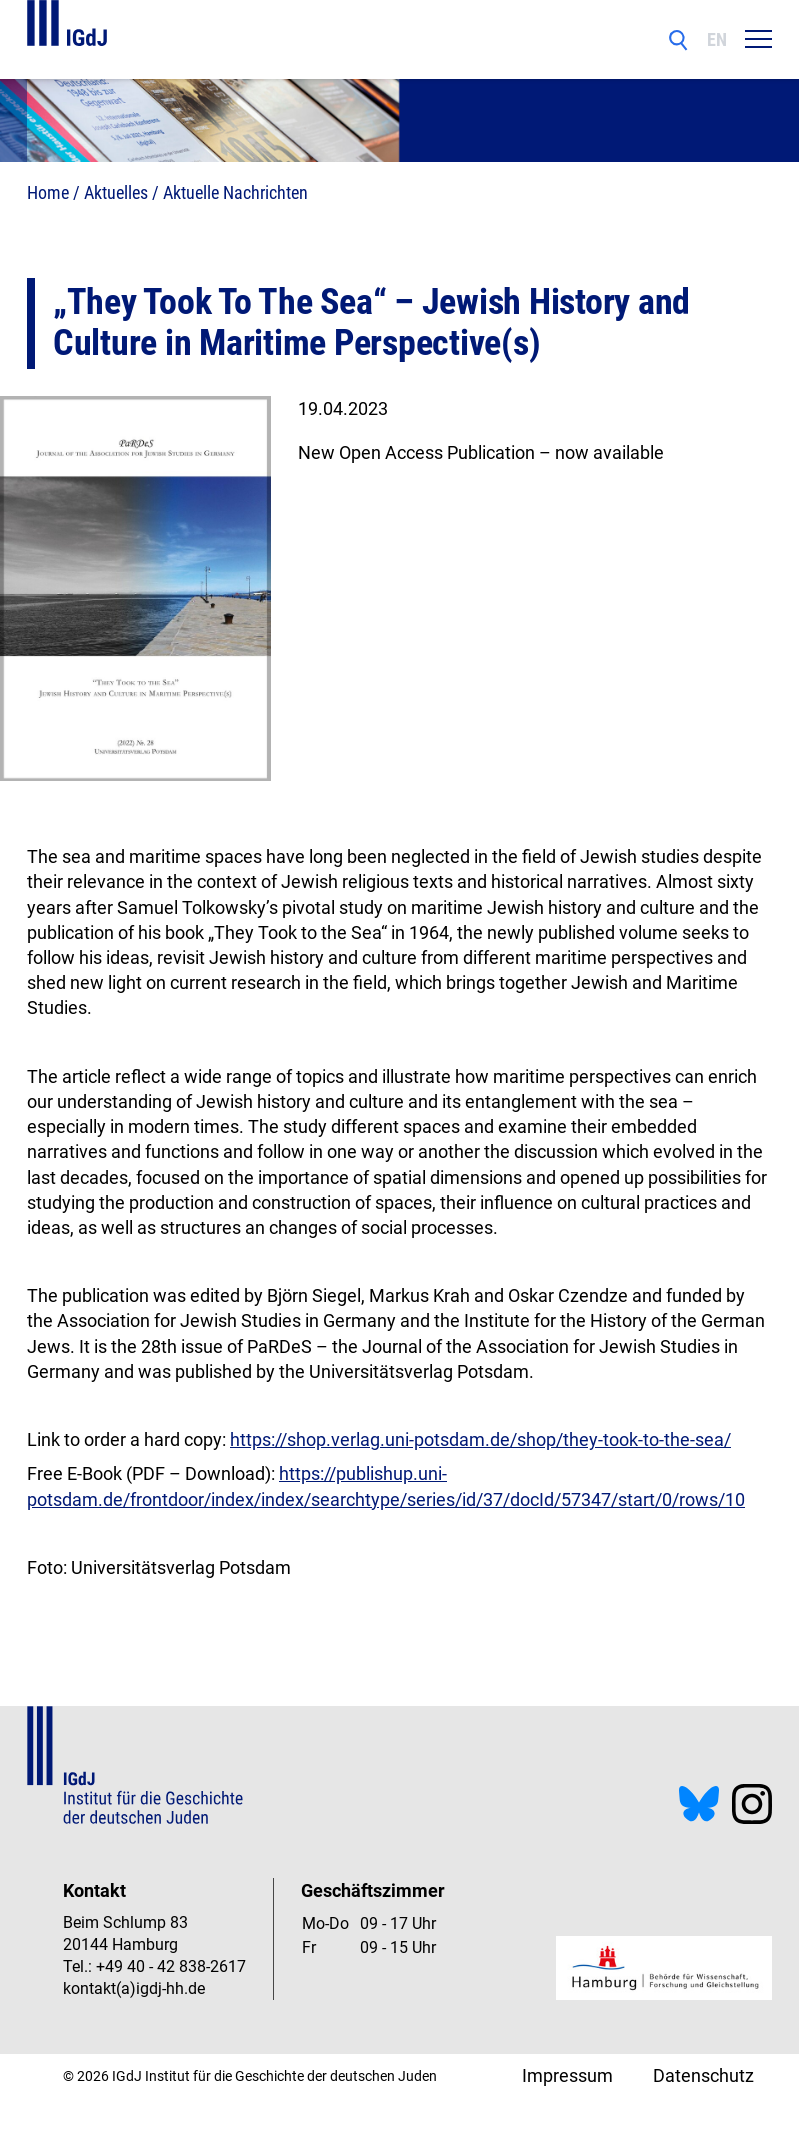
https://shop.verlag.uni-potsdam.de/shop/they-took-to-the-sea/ (480, 1439)
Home (48, 192)
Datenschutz (703, 2075)
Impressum (567, 2075)
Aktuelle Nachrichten (235, 192)
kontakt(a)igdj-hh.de (134, 1988)
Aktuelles (116, 192)
